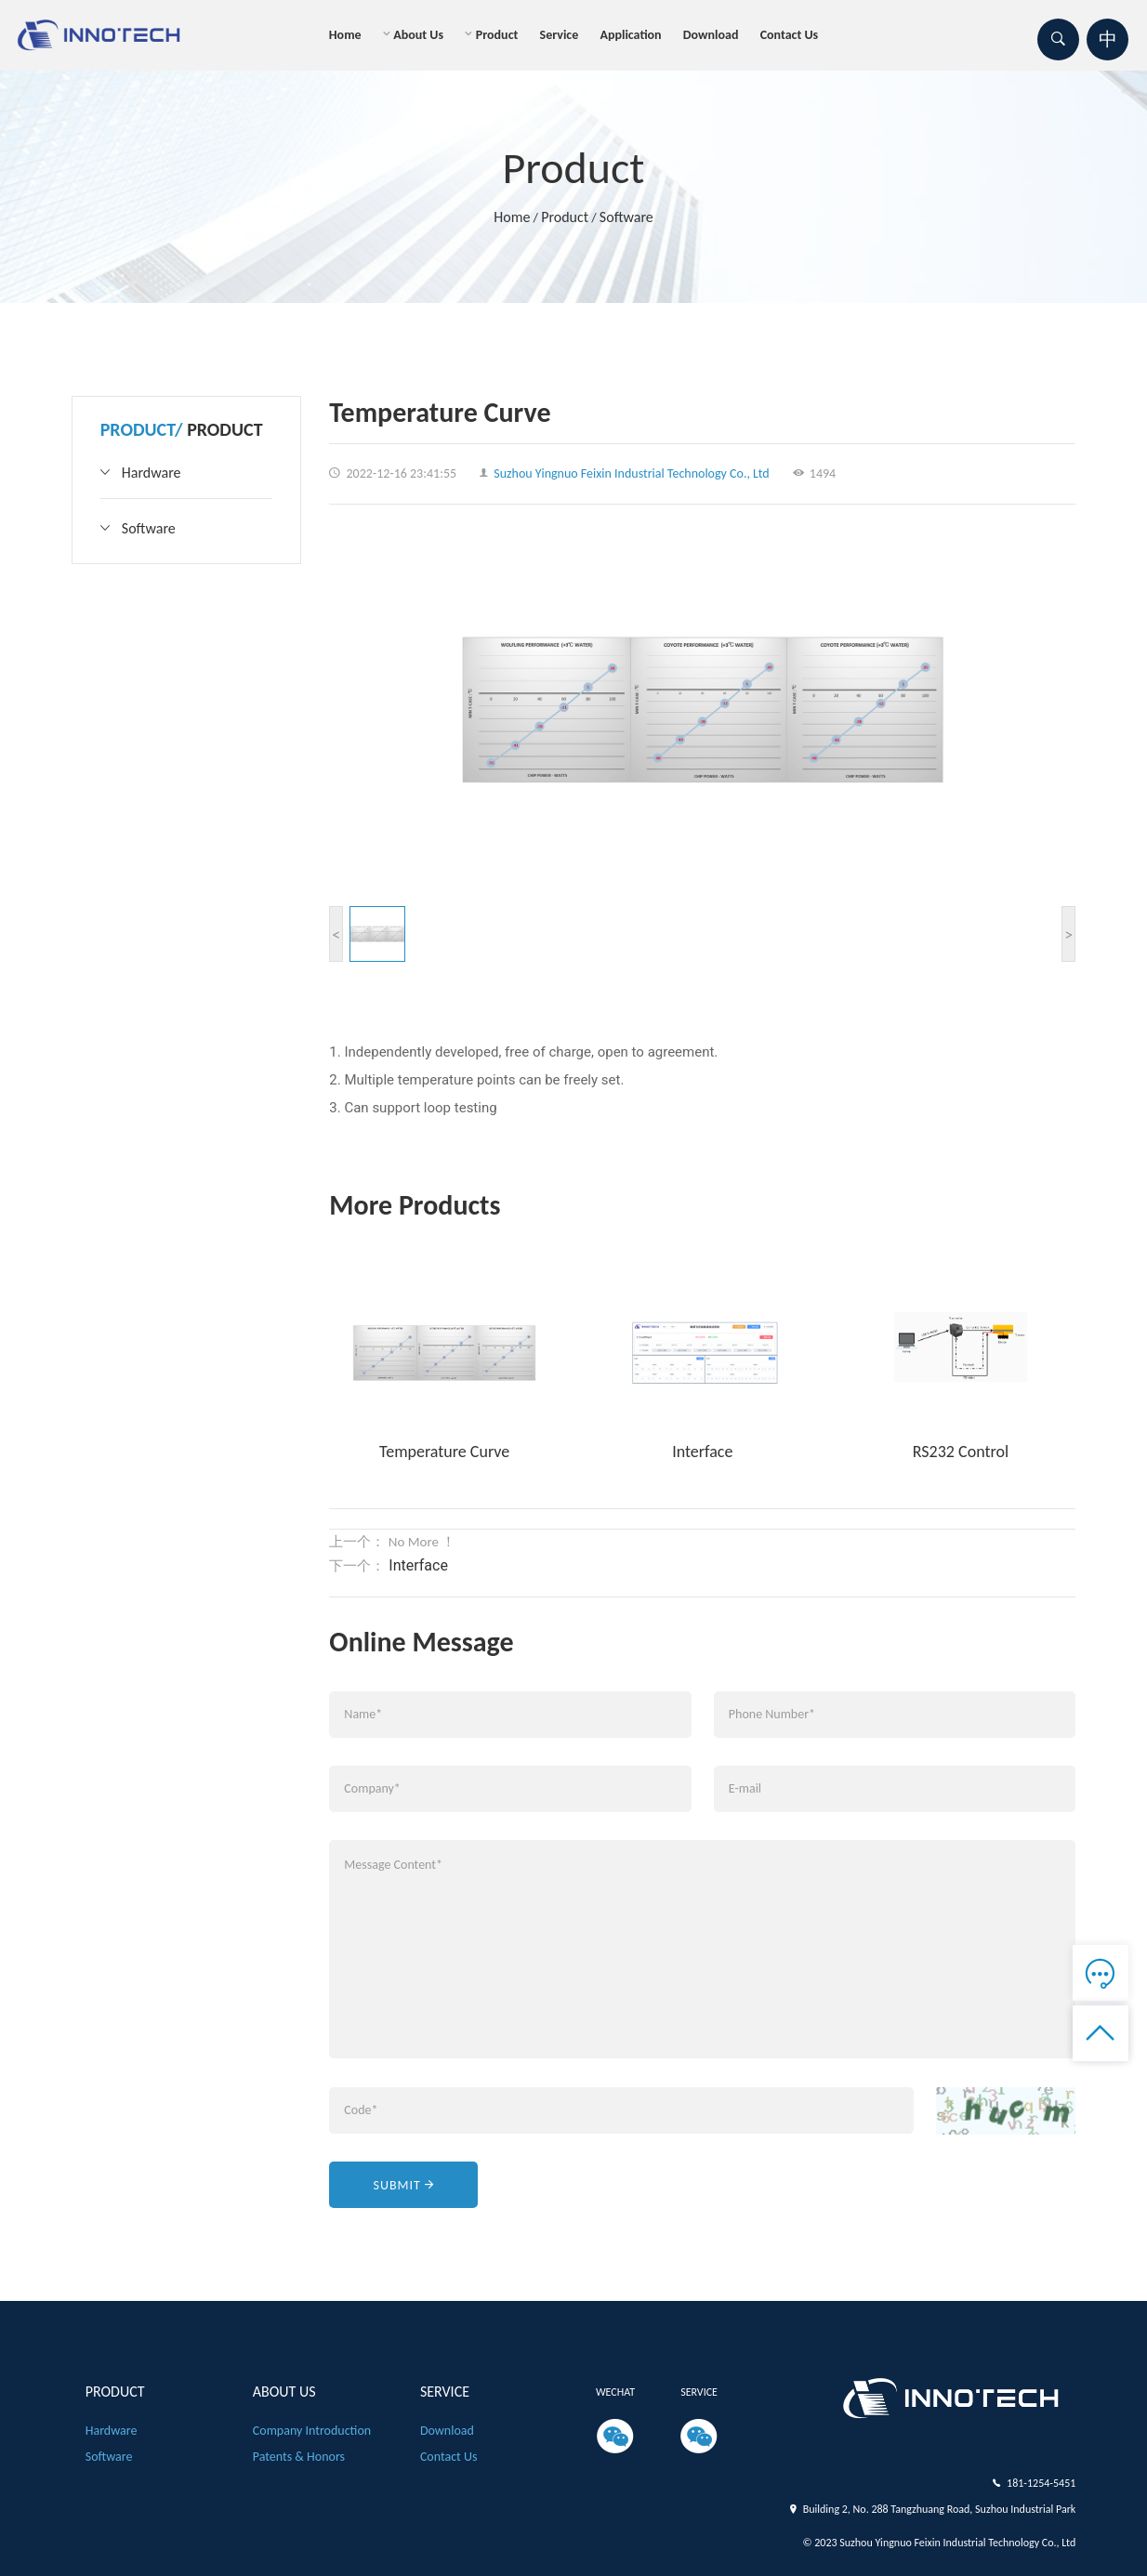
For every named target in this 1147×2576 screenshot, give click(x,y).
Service (559, 35)
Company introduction (312, 2430)
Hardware (151, 472)
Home (345, 35)
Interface (416, 1565)
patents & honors (299, 2456)
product (497, 35)
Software (626, 217)
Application (630, 35)
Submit (404, 2185)
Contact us (789, 35)
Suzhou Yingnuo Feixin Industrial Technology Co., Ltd (625, 473)
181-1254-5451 (1041, 2483)
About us (418, 35)
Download (711, 35)
